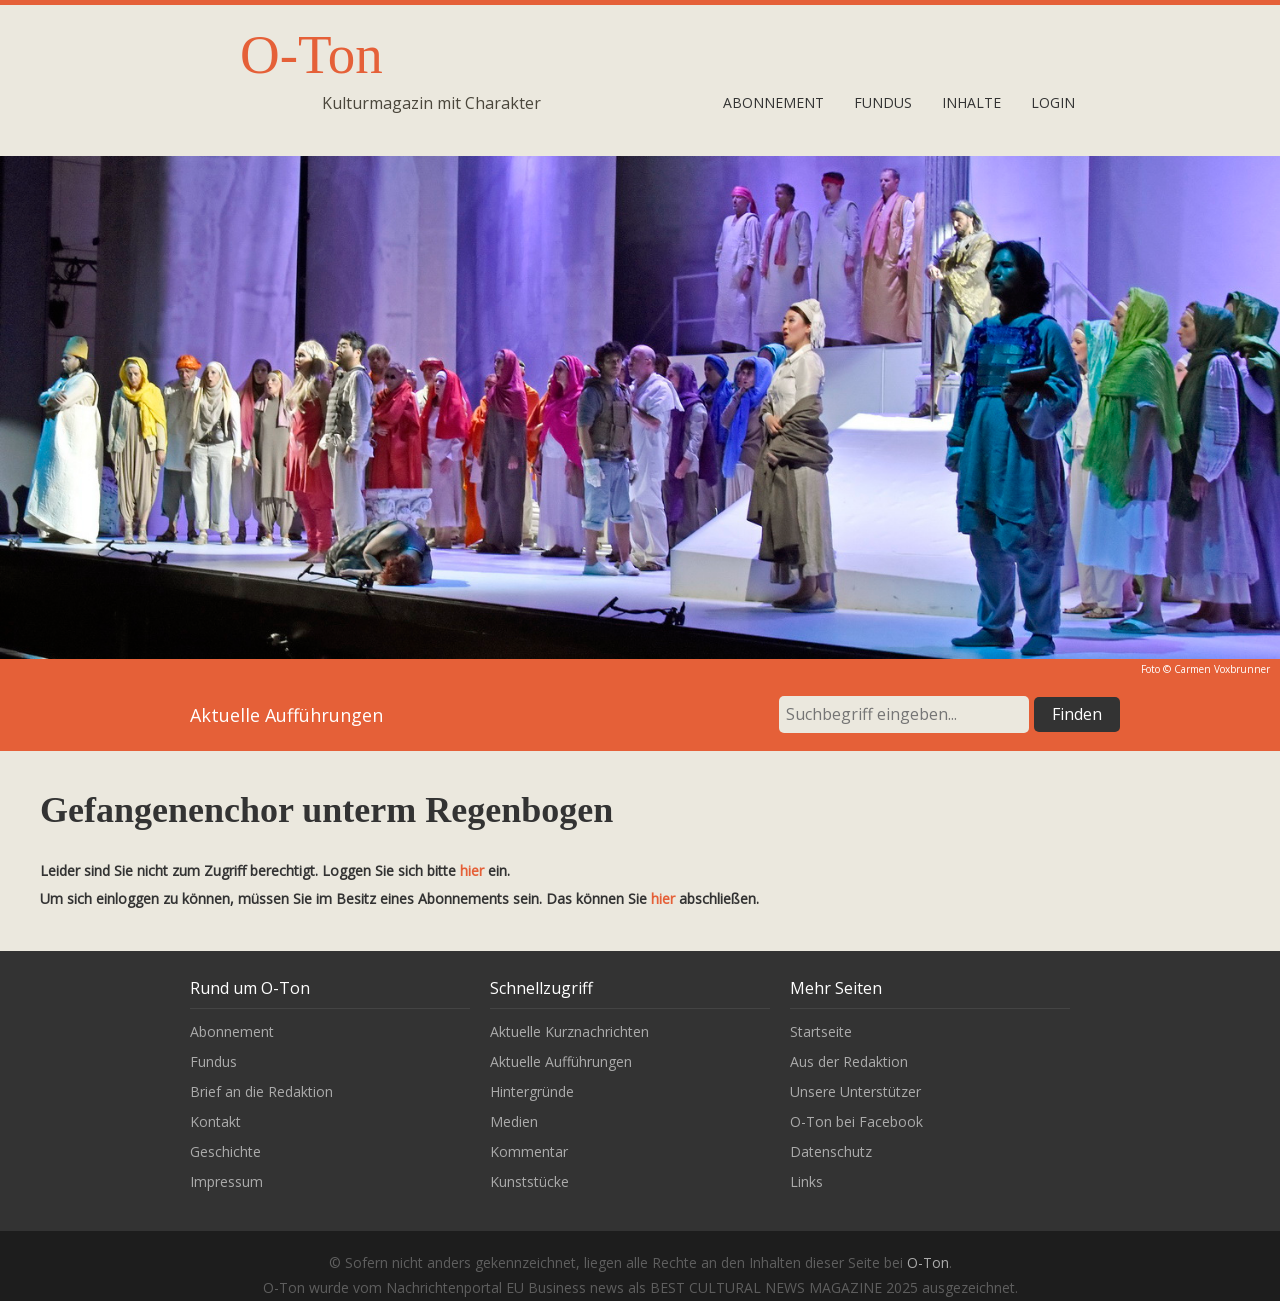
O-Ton (311, 54)
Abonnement (773, 102)
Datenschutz (831, 1151)
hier (472, 870)
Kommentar (529, 1151)
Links (806, 1181)
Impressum (226, 1181)
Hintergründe (532, 1091)
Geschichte (225, 1151)
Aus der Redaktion (849, 1061)
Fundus (883, 102)
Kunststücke (529, 1181)
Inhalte (971, 102)
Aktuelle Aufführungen (561, 1061)
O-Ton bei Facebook (856, 1121)
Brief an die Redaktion (261, 1091)
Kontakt (215, 1121)
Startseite (821, 1031)
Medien (514, 1121)
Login (1053, 102)
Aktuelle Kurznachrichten (569, 1031)
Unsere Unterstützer (855, 1091)
